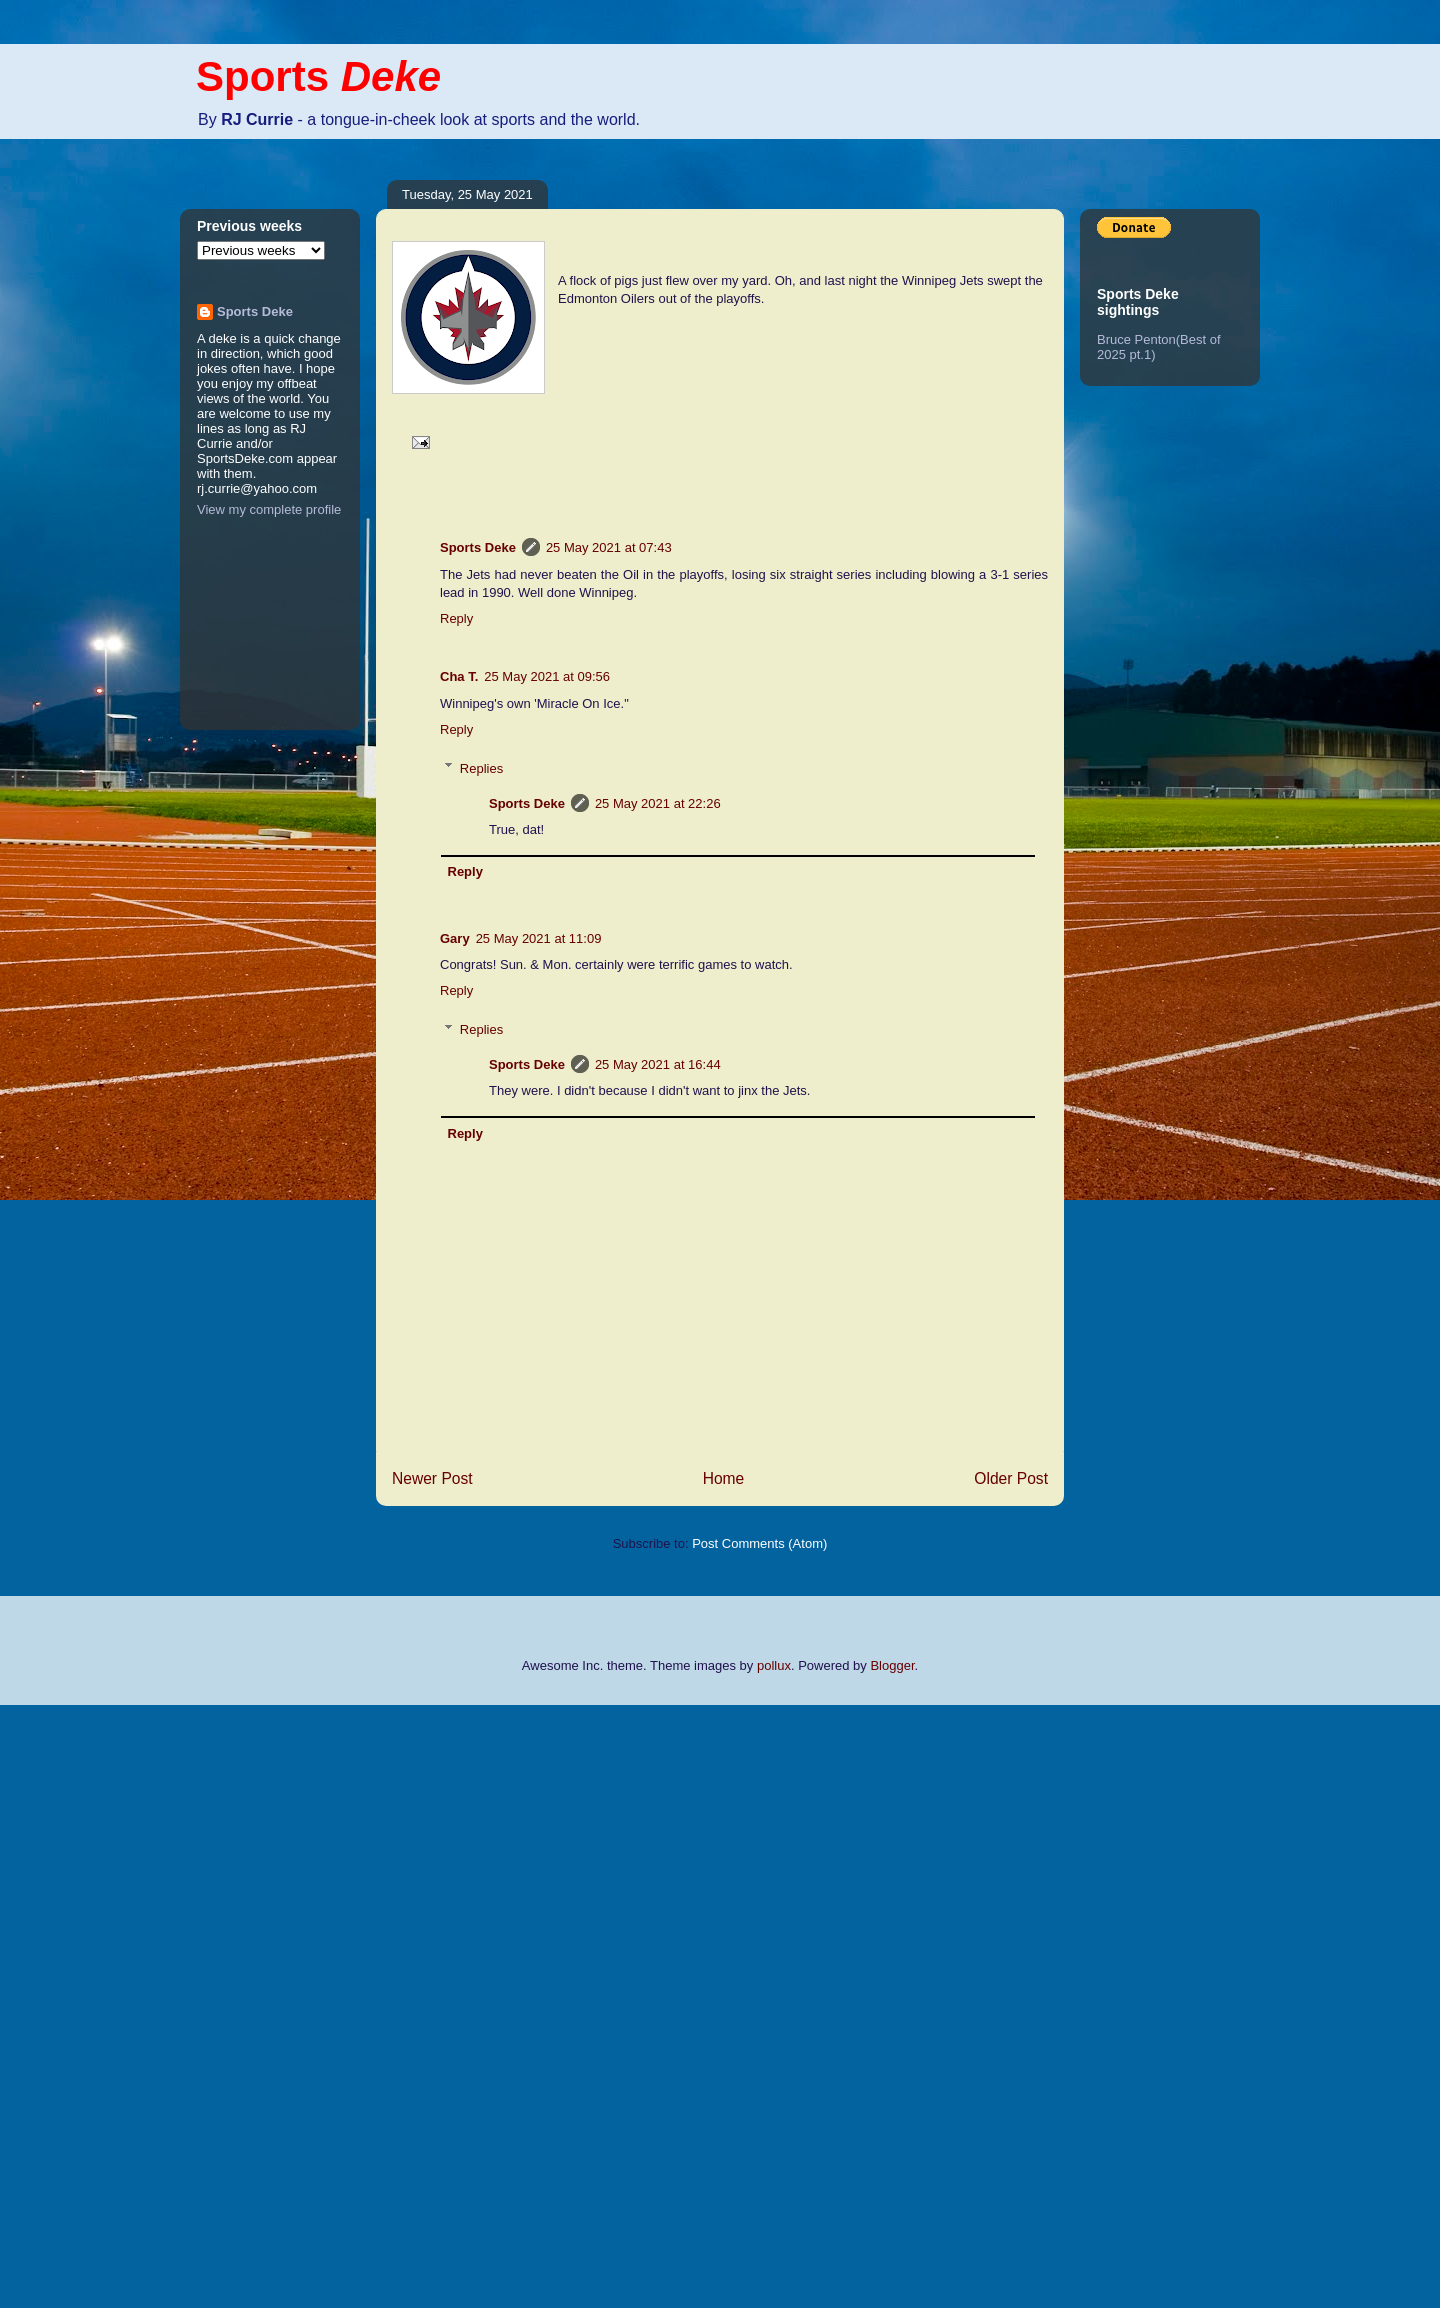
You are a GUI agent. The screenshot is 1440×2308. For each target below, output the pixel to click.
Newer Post (432, 1478)
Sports (318, 76)
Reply (456, 618)
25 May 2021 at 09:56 (547, 676)
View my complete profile (269, 509)
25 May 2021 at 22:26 (658, 803)
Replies (481, 767)
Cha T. (459, 676)
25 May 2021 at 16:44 (658, 1064)
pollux (774, 1665)
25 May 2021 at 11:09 (539, 938)
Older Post (1011, 1478)
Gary (455, 938)
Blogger (892, 1665)
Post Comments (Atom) (759, 1543)
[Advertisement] (80, 2004)
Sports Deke (478, 547)
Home (724, 1478)
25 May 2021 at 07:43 (609, 547)
